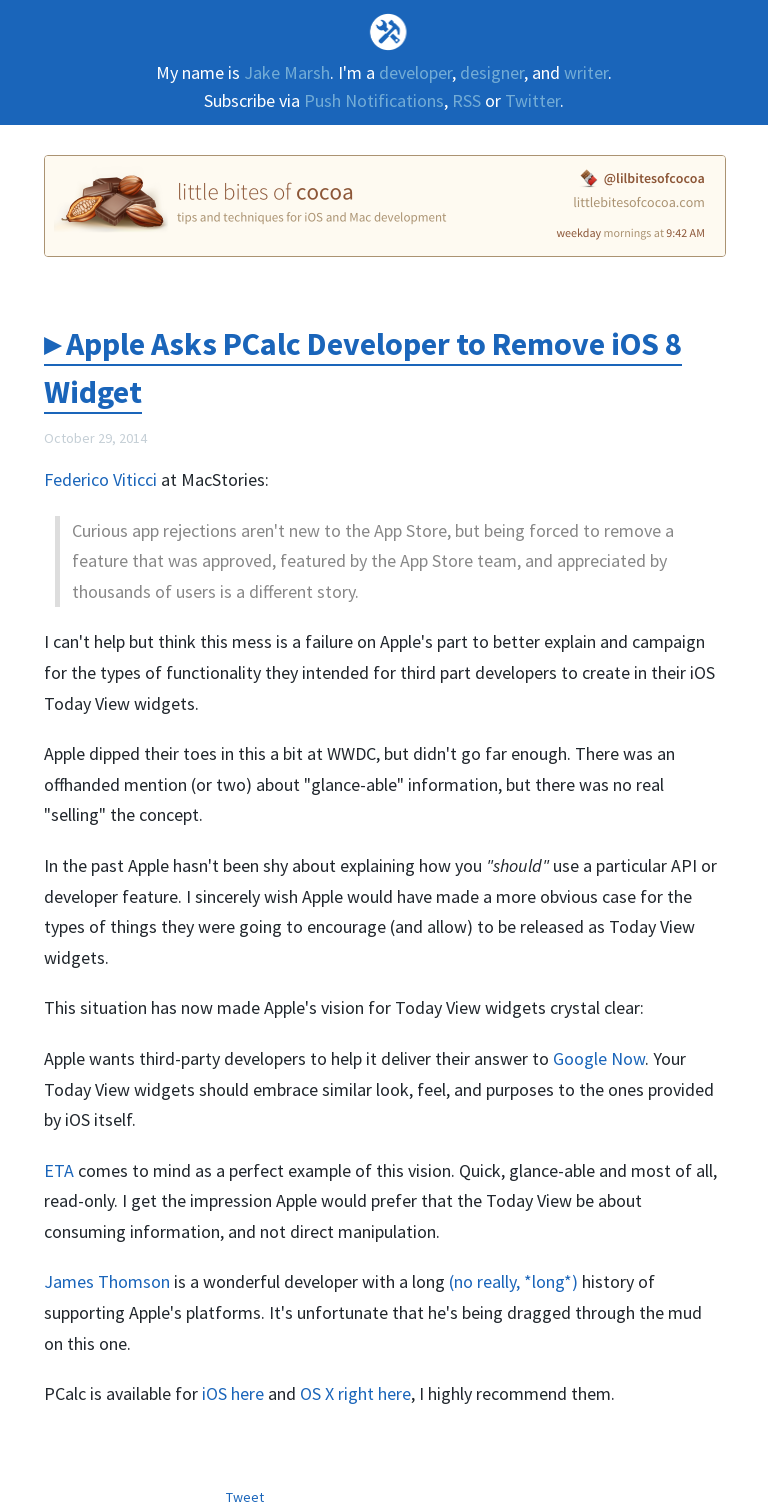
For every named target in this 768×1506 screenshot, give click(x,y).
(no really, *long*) (513, 1281)
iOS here (233, 1393)
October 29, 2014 (95, 438)
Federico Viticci (100, 479)
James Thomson (107, 1281)
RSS (466, 100)
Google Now (599, 1058)
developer (415, 72)
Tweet (245, 1497)
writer (586, 72)
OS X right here (355, 1393)
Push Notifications (374, 100)
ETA (59, 1170)
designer (492, 72)
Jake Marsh (287, 72)
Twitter (532, 100)
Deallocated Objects (384, 31)
